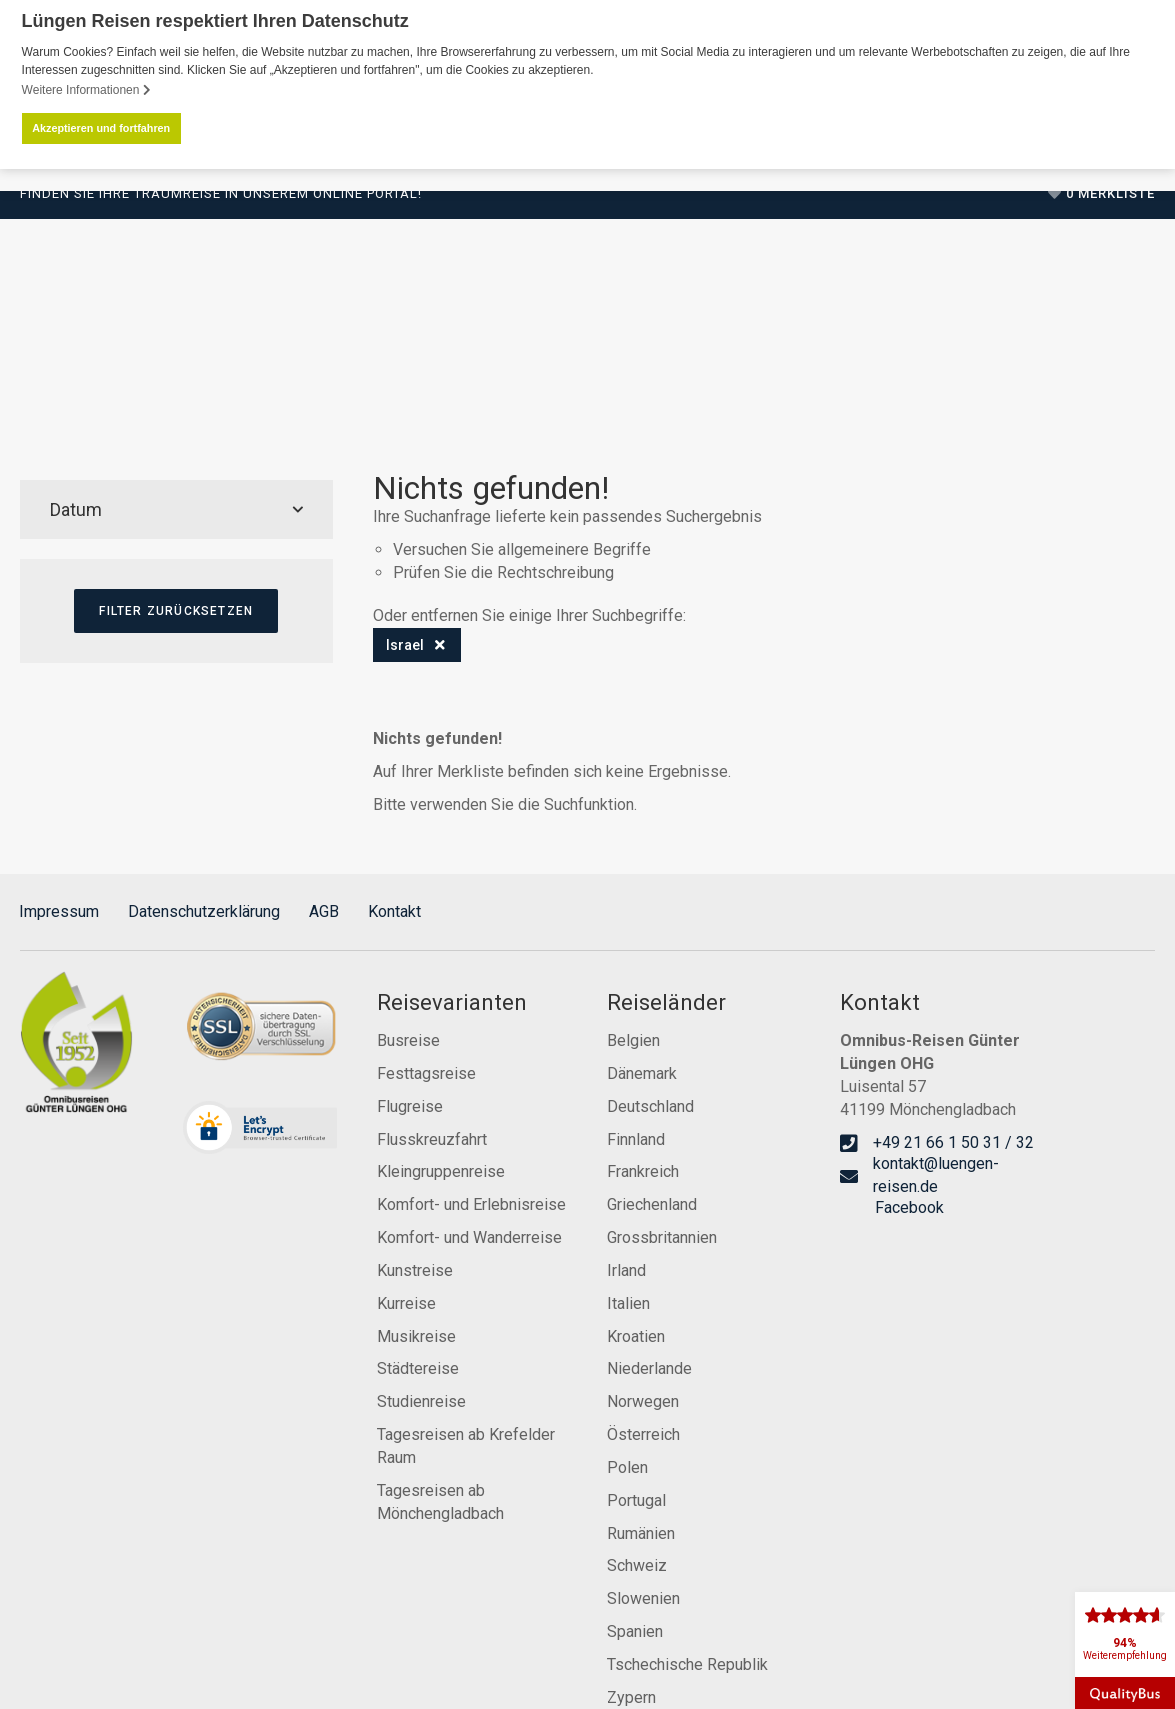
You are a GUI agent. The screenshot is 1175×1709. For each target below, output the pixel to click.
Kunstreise (415, 1269)
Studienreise (421, 1400)
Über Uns (666, 379)
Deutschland (650, 1104)
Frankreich (643, 1170)
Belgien (633, 1039)
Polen (627, 1466)
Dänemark (642, 1071)
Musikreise (416, 1334)
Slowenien (643, 1597)
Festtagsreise (426, 1071)
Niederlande (649, 1367)
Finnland (636, 1137)
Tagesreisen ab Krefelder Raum (466, 1445)
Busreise (408, 1039)
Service (850, 379)
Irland (626, 1269)
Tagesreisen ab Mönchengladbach (440, 1500)
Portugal (636, 1498)
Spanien (635, 1630)
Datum (176, 507)
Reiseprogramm (155, 379)
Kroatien (636, 1334)
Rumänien (641, 1531)
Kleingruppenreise (441, 1170)
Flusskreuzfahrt (432, 1137)
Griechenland (652, 1203)
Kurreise (406, 1301)
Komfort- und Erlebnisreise (471, 1203)
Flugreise (410, 1104)
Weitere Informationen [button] (86, 90)
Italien (628, 1301)
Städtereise (418, 1367)
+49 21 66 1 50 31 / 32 (1042, 285)
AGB (324, 909)
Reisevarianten (306, 379)
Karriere (761, 379)
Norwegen (643, 1400)
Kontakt (394, 909)
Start (44, 379)
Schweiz (637, 1564)
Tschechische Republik (687, 1663)
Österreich (643, 1433)
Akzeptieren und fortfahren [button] (101, 128)
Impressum (59, 909)
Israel (405, 643)
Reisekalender (453, 379)
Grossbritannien (662, 1236)
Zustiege (571, 379)
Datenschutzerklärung (204, 909)
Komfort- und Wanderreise (469, 1236)
